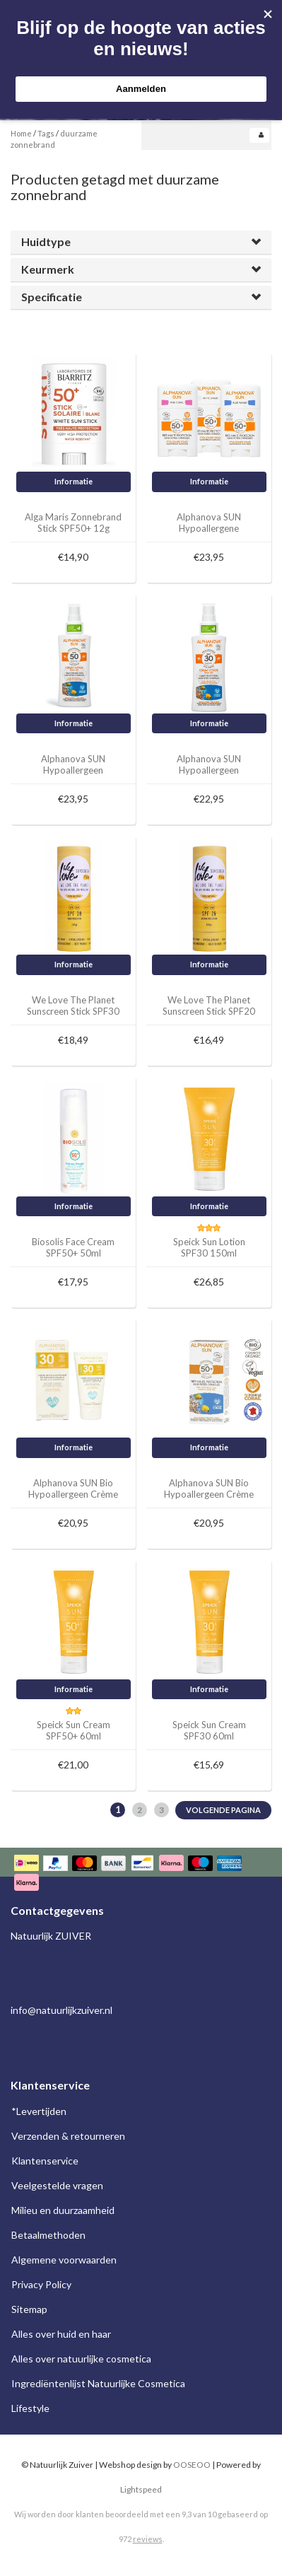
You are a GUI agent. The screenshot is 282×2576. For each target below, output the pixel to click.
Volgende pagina (223, 1809)
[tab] (141, 242)
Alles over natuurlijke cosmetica (81, 2359)
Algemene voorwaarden (64, 2260)
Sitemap (29, 2309)
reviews (148, 2538)
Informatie (73, 481)
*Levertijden (38, 2111)
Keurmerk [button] (47, 269)
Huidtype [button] (46, 241)
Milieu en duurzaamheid (62, 2210)
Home (21, 133)
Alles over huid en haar (61, 2334)
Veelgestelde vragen (57, 2185)
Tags (45, 133)
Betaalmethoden (48, 2235)
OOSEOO (192, 2464)
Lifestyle (30, 2408)
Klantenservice (44, 2161)
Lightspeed (141, 2489)
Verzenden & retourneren (68, 2136)
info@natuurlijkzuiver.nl (61, 2010)
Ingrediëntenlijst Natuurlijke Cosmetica (98, 2383)
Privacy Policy (41, 2284)
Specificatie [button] (51, 296)
